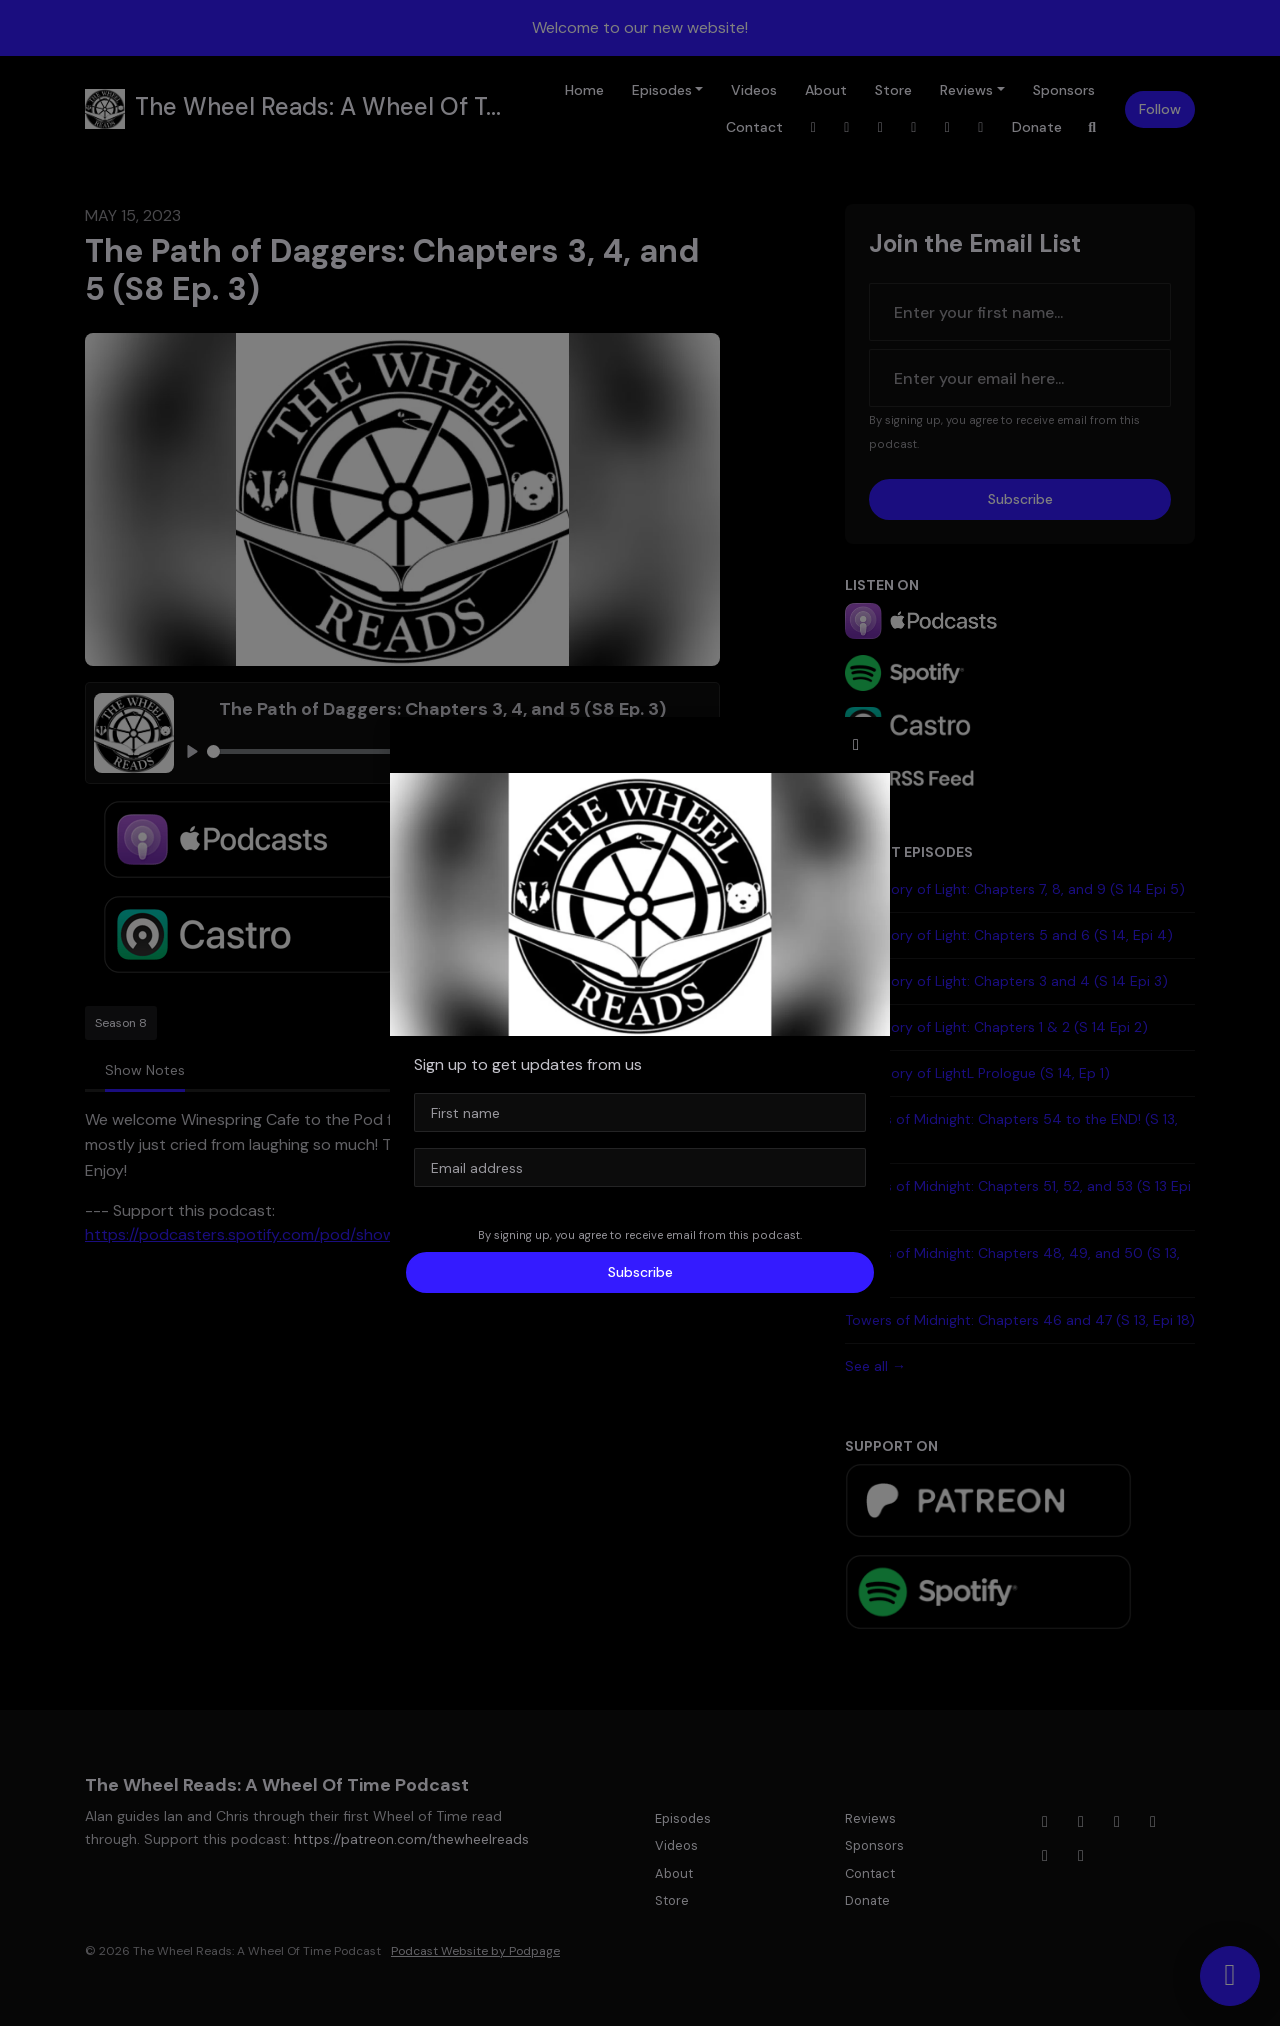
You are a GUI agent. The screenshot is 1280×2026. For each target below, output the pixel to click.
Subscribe (640, 1272)
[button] (856, 745)
